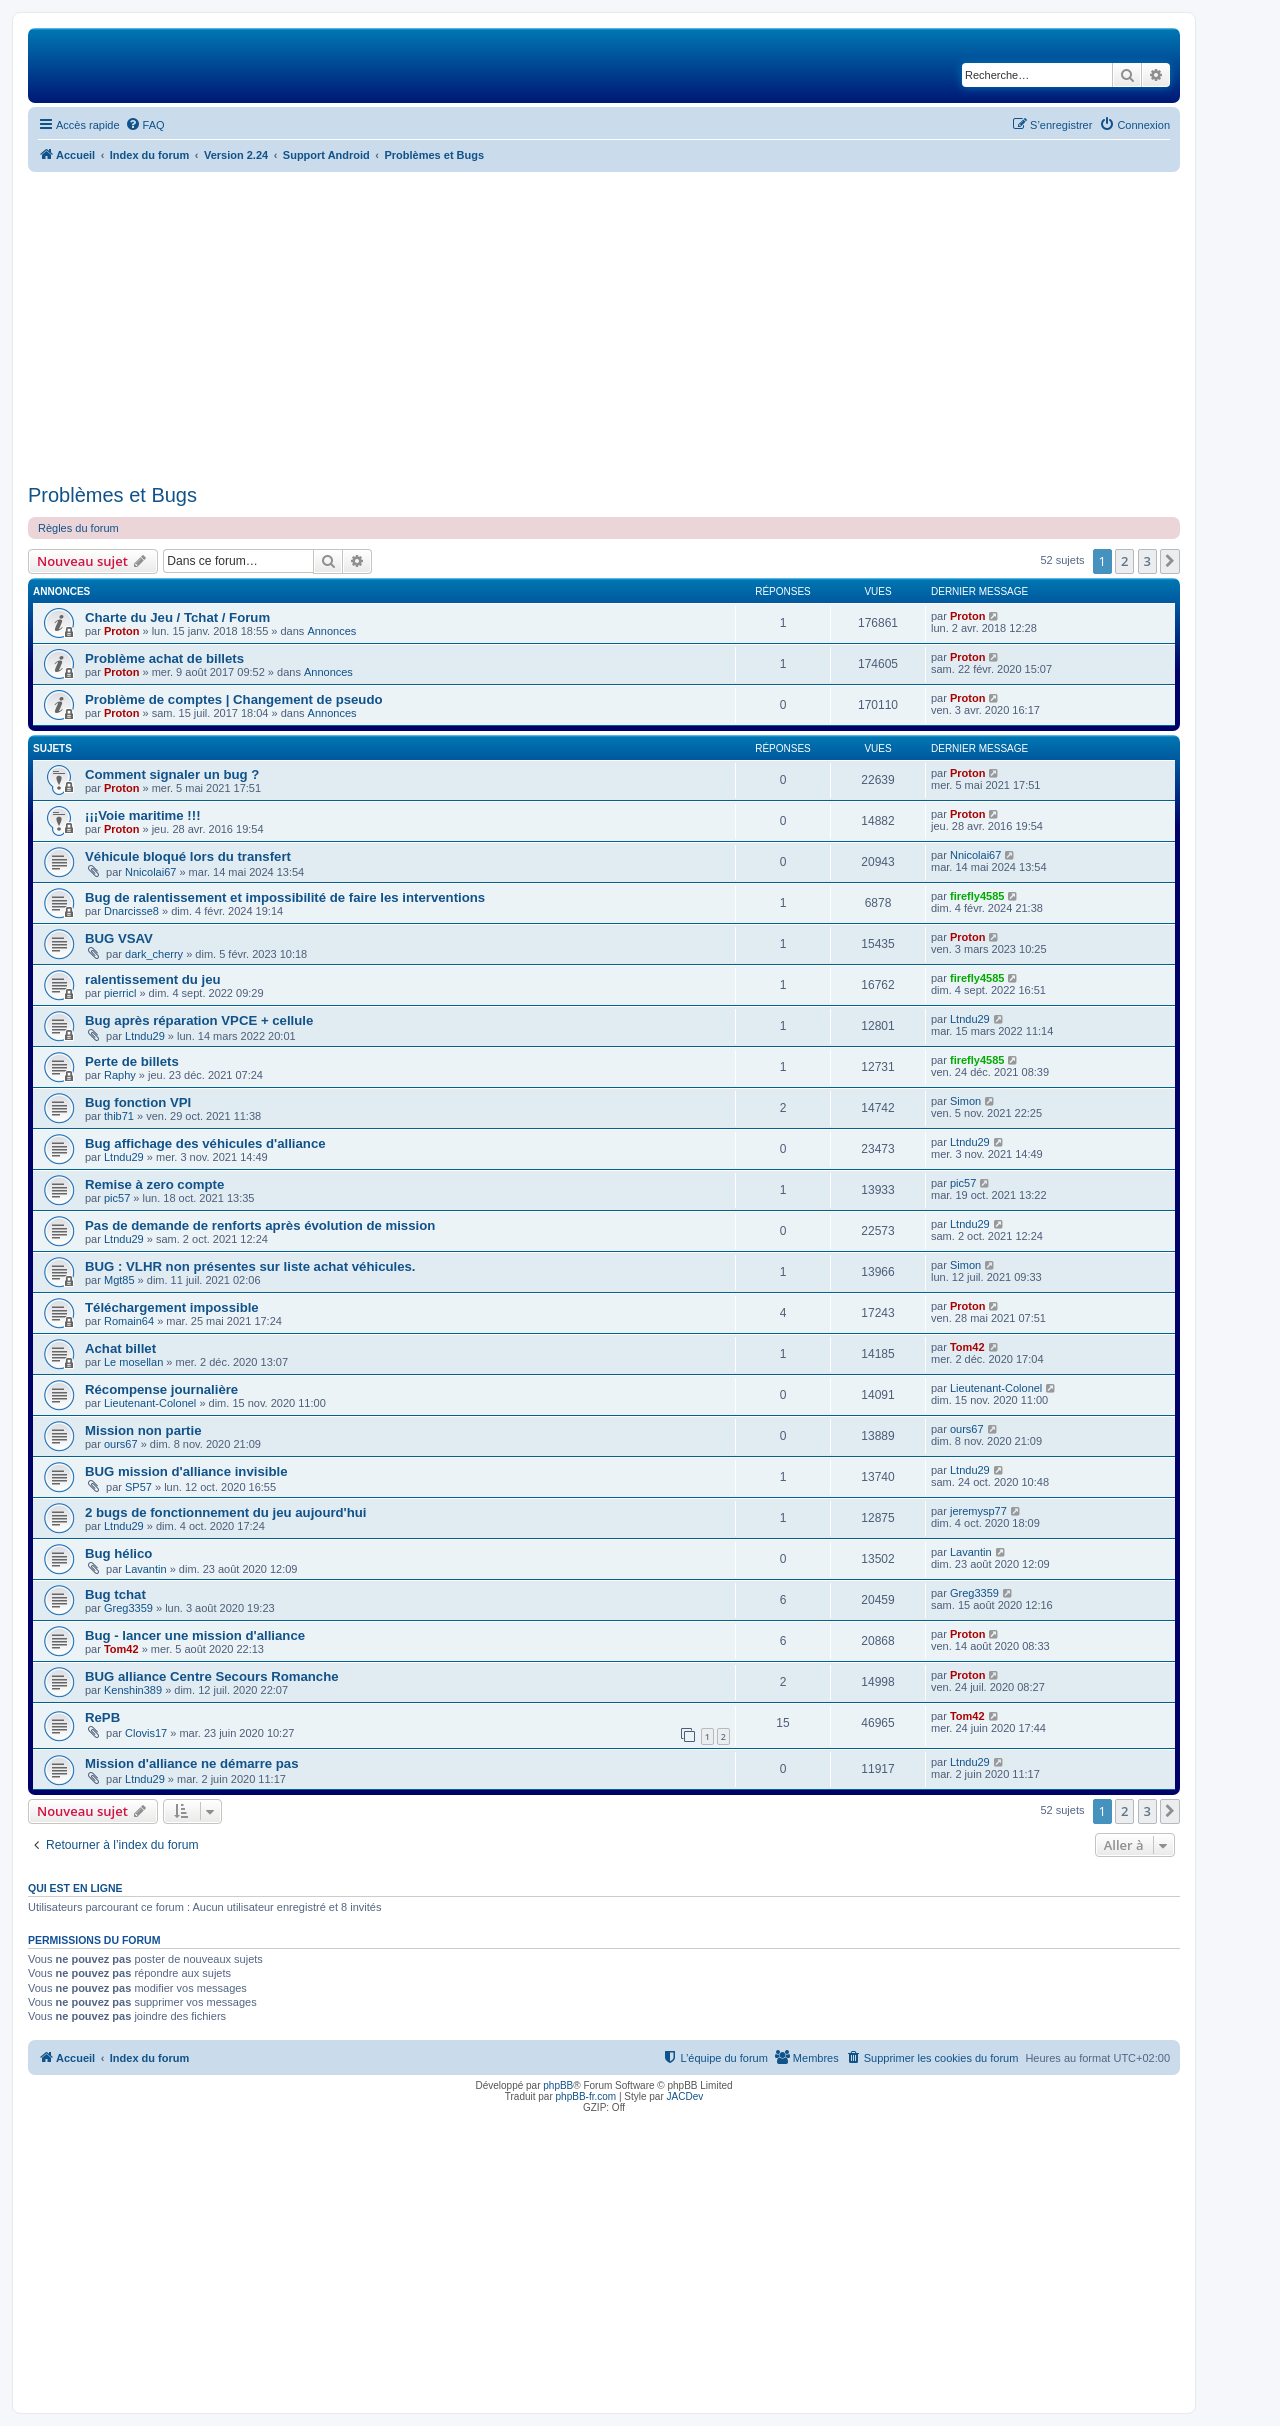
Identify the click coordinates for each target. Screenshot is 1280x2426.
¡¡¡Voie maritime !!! (143, 815)
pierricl (120, 993)
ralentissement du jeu (153, 979)
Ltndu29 (145, 1036)
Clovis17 (146, 1733)
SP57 (138, 1487)
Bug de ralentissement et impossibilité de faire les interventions (285, 897)
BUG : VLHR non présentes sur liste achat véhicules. (250, 1266)
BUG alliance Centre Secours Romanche (212, 1676)
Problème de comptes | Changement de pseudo (234, 699)
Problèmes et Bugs (112, 495)
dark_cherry (154, 954)
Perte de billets (132, 1061)
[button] (1170, 561)
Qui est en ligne (75, 1888)
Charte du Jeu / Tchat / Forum (177, 617)
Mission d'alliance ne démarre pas (192, 1763)
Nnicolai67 (150, 872)
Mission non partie (143, 1430)
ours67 (121, 1444)
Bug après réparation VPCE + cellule (199, 1020)
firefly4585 (977, 896)
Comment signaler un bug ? (172, 774)
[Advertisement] (604, 328)
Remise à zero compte (154, 1184)
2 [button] (1124, 561)
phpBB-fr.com (586, 2096)
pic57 (117, 1198)
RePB (102, 1717)
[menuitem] (145, 125)
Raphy (120, 1075)
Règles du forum (78, 528)
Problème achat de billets (164, 658)
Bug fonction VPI (138, 1102)
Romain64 (129, 1321)
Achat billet (120, 1348)
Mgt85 (119, 1280)
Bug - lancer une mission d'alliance (195, 1635)
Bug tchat (115, 1594)
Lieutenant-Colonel (150, 1403)
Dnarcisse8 (131, 911)
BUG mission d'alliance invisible (186, 1471)
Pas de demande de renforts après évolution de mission (260, 1225)
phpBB (558, 2085)
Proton (121, 631)
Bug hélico (118, 1553)
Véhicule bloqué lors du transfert (188, 856)
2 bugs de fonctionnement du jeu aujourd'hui (226, 1512)
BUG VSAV (119, 938)
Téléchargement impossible (172, 1307)
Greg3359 (128, 1608)
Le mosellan (133, 1362)
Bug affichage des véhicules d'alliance (205, 1143)
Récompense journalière (161, 1389)
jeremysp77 (978, 1511)
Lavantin (146, 1569)
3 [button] (1147, 561)
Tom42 (967, 1347)
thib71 (119, 1116)
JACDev (685, 2096)
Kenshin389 (133, 1690)
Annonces (331, 631)
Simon (965, 1101)
